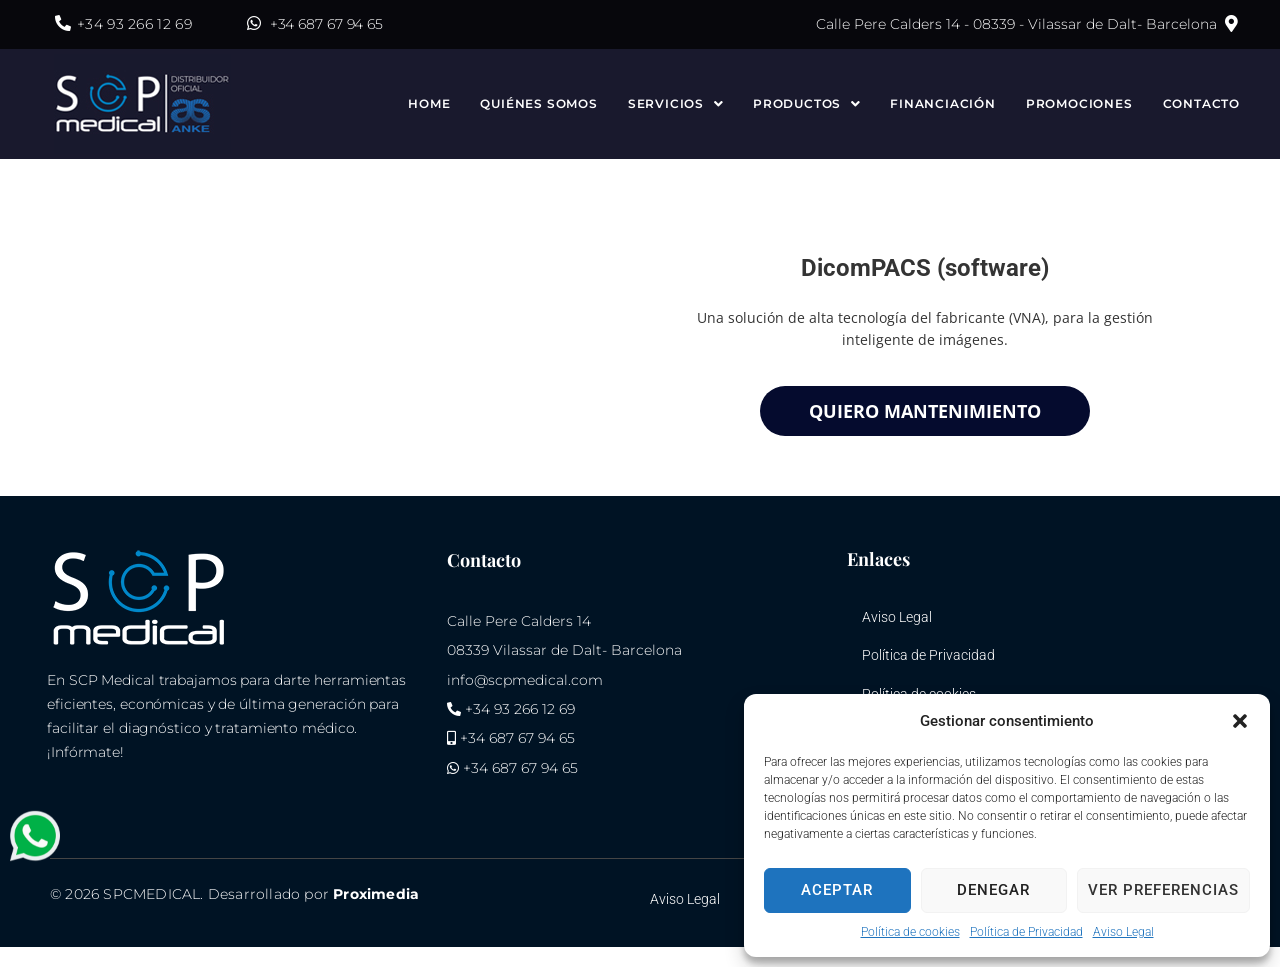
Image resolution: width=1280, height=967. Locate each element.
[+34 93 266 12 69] (63, 23)
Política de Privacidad (1026, 932)
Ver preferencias (1163, 890)
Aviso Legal (1123, 932)
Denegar (993, 890)
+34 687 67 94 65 (326, 24)
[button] (1240, 721)
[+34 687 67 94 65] (254, 23)
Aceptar (837, 890)
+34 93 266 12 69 (134, 24)
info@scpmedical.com (525, 680)
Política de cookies (910, 932)
